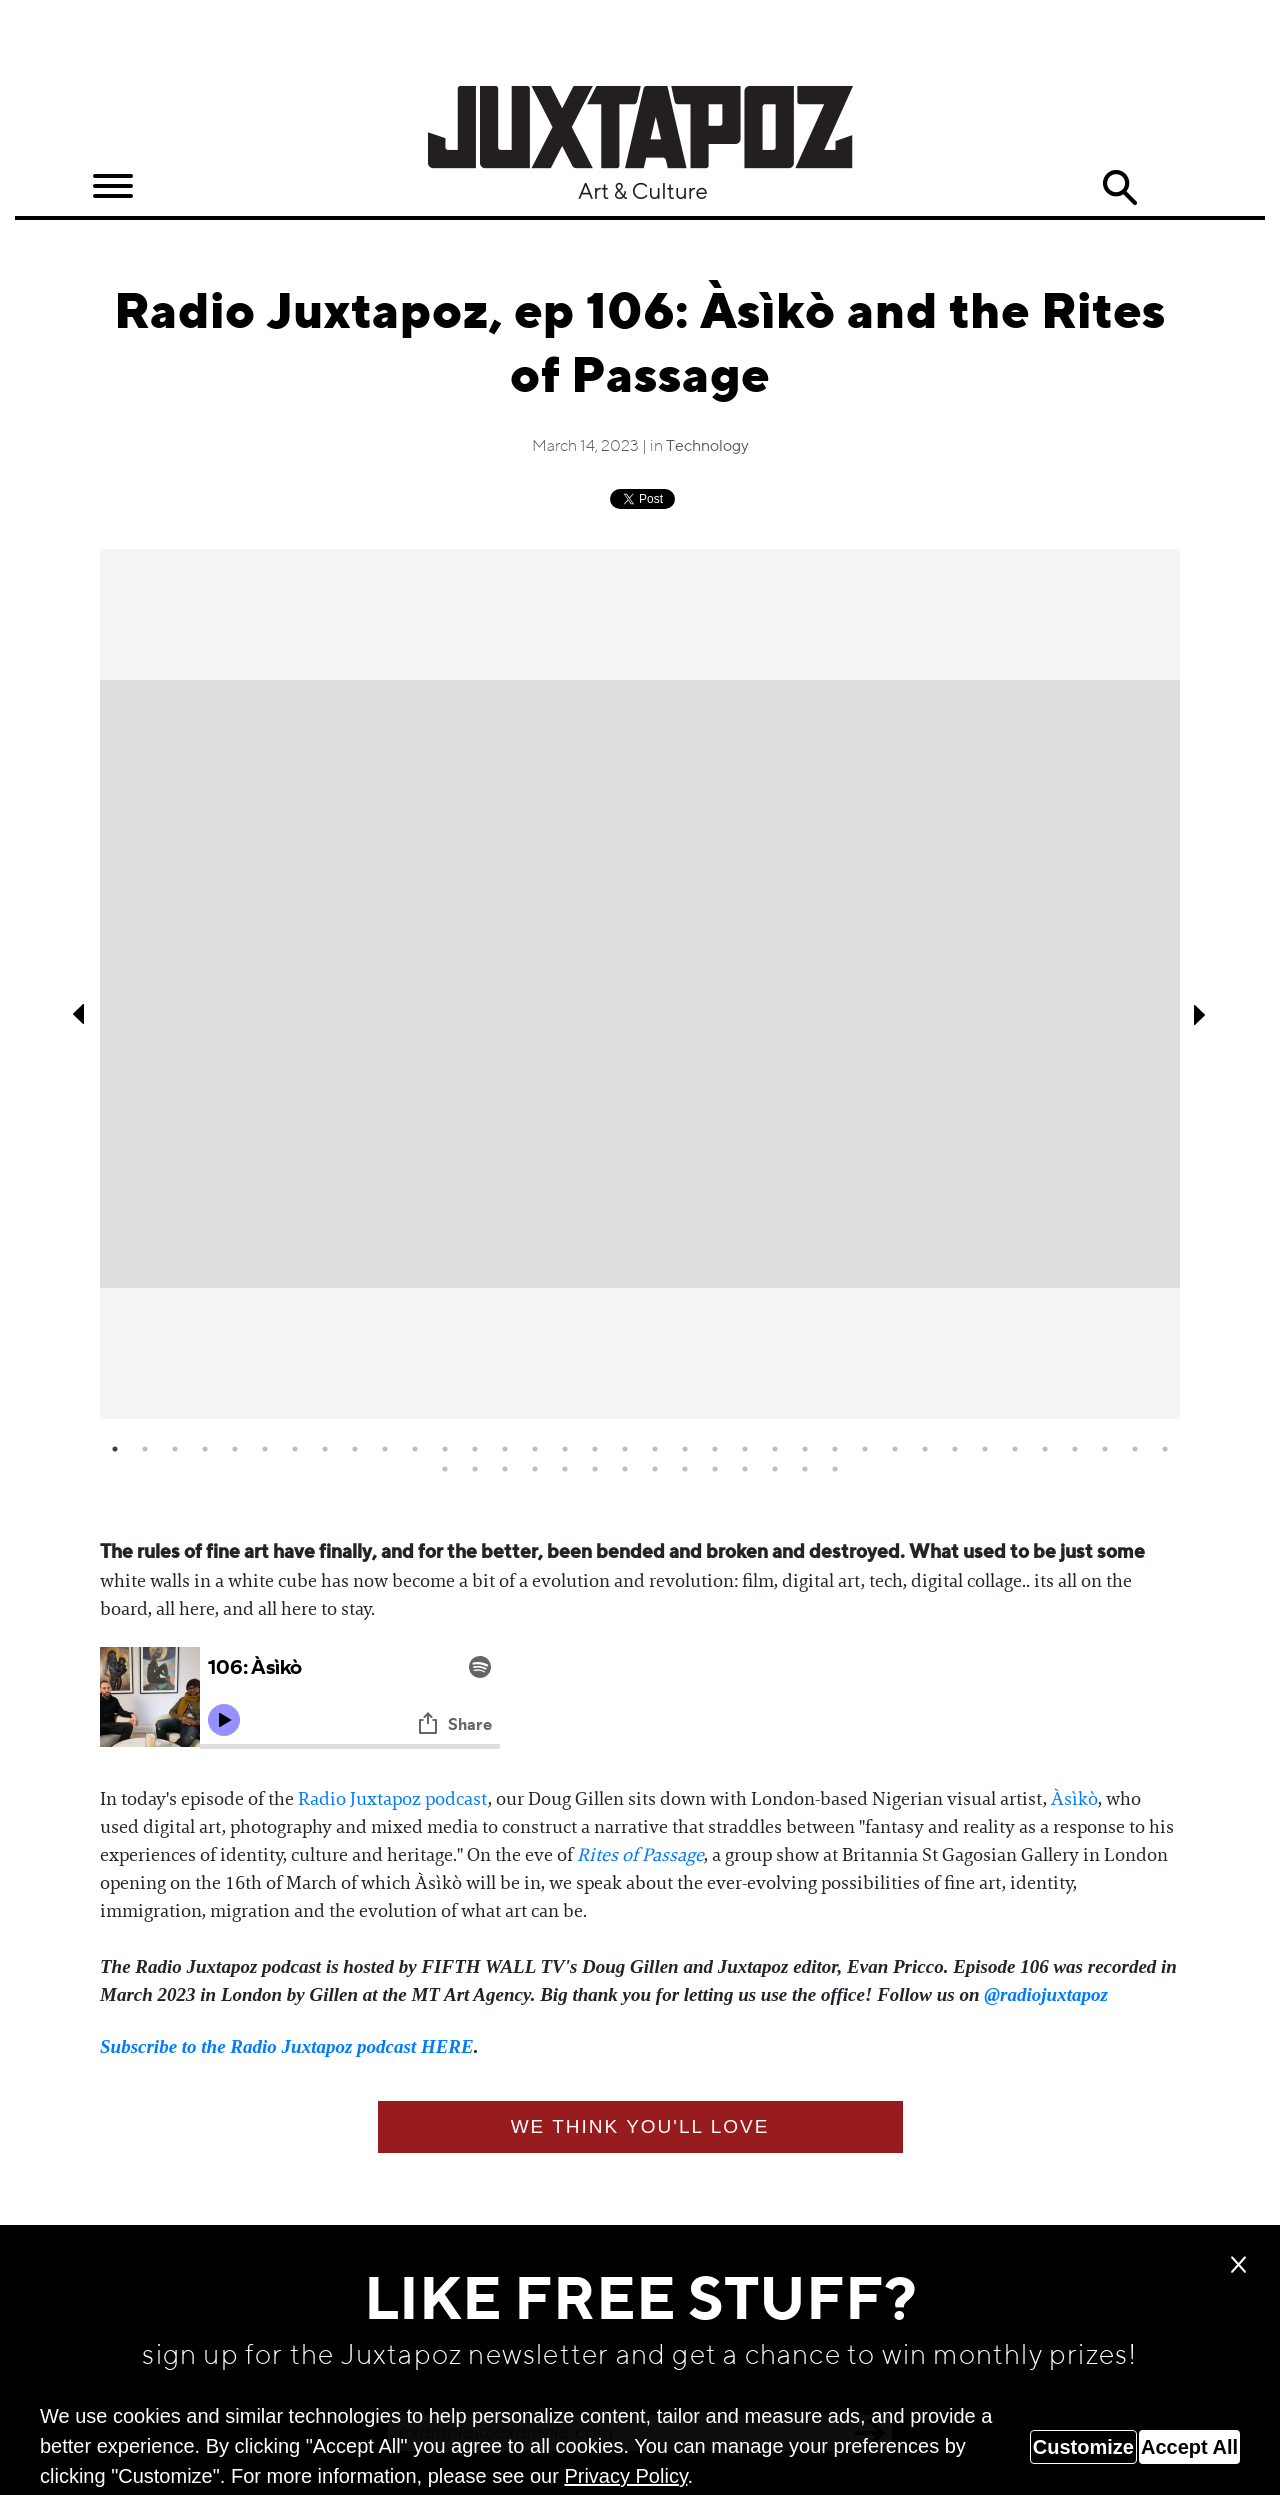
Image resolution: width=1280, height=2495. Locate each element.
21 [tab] (715, 1449)
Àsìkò (1074, 1799)
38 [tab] (475, 1469)
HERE (447, 2046)
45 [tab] (685, 1469)
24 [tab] (805, 1449)
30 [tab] (985, 1449)
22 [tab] (745, 1449)
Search (1120, 188)
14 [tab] (505, 1449)
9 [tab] (355, 1449)
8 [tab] (325, 1449)
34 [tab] (1105, 1449)
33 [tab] (1075, 1449)
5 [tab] (235, 1449)
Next (1200, 1014)
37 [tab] (445, 1469)
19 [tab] (655, 1449)
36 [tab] (1165, 1449)
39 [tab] (505, 1469)
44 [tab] (655, 1469)
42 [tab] (595, 1469)
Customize (1083, 2447)
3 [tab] (175, 1449)
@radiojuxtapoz (1046, 1994)
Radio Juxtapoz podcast (393, 1799)
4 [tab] (205, 1449)
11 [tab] (415, 1449)
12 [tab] (445, 1449)
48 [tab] (775, 1469)
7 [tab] (295, 1449)
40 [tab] (535, 1469)
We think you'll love (640, 2126)
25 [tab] (835, 1449)
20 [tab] (685, 1449)
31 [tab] (1015, 1449)
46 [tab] (715, 1469)
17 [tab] (595, 1449)
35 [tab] (1135, 1449)
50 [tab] (835, 1469)
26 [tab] (865, 1449)
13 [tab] (475, 1449)
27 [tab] (895, 1449)
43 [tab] (625, 1469)
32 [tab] (1045, 1449)
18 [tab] (625, 1449)
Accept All (1189, 2447)
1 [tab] (115, 1449)
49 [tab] (805, 1469)
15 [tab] (535, 1449)
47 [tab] (745, 1469)
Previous (80, 1014)
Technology (707, 447)
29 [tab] (955, 1449)
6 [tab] (265, 1449)
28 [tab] (925, 1449)
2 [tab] (145, 1449)
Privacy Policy (625, 2476)
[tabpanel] (640, 984)
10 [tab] (385, 1449)
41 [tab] (565, 1469)
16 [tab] (565, 1449)
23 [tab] (775, 1449)
